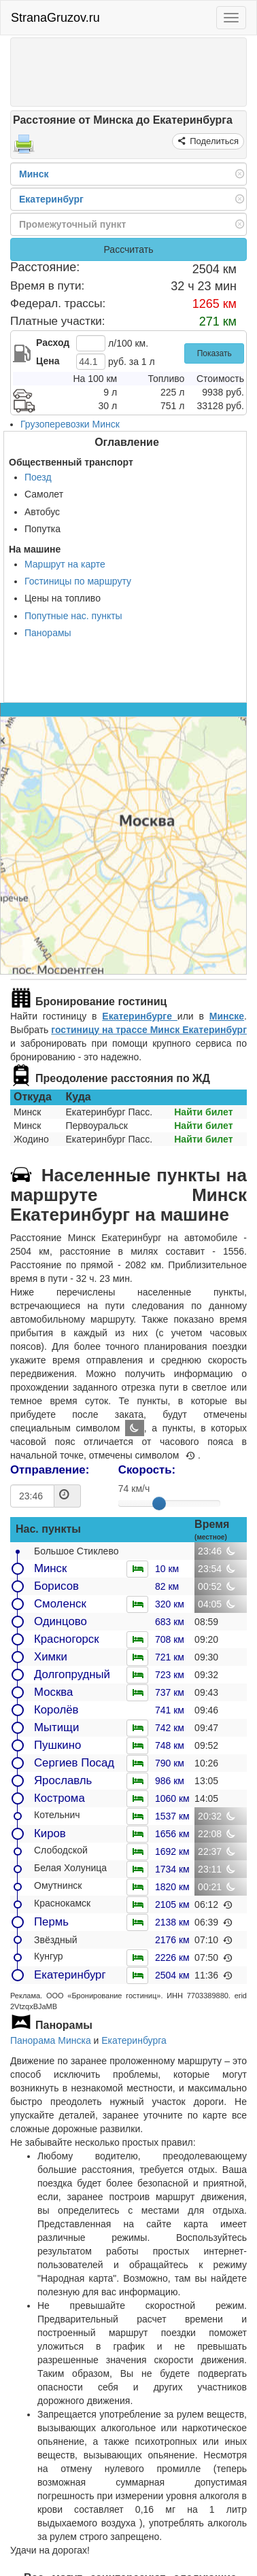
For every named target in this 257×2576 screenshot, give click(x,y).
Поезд (38, 477)
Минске (226, 1016)
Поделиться (213, 141)
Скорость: (146, 1469)
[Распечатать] (24, 148)
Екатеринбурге (139, 1016)
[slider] (159, 1503)
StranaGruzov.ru (55, 17)
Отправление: (49, 1469)
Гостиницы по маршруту (77, 581)
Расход (52, 342)
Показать (214, 353)
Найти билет (203, 1112)
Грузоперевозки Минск (70, 424)
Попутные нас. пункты (73, 615)
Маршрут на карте (64, 564)
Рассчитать (128, 249)
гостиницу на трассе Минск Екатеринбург (149, 1029)
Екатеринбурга (134, 2040)
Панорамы (47, 632)
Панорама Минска (50, 2040)
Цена (47, 360)
